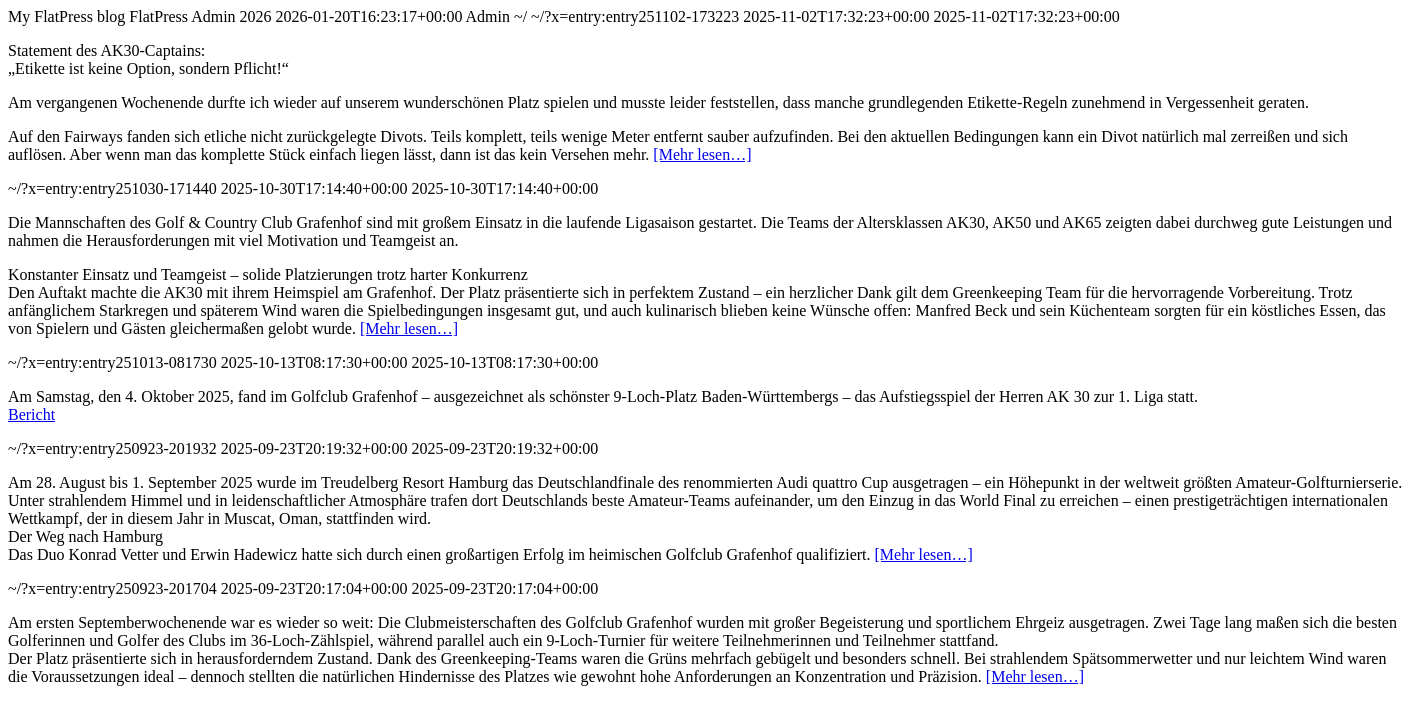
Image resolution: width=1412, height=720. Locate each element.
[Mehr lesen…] (702, 154)
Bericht (31, 414)
